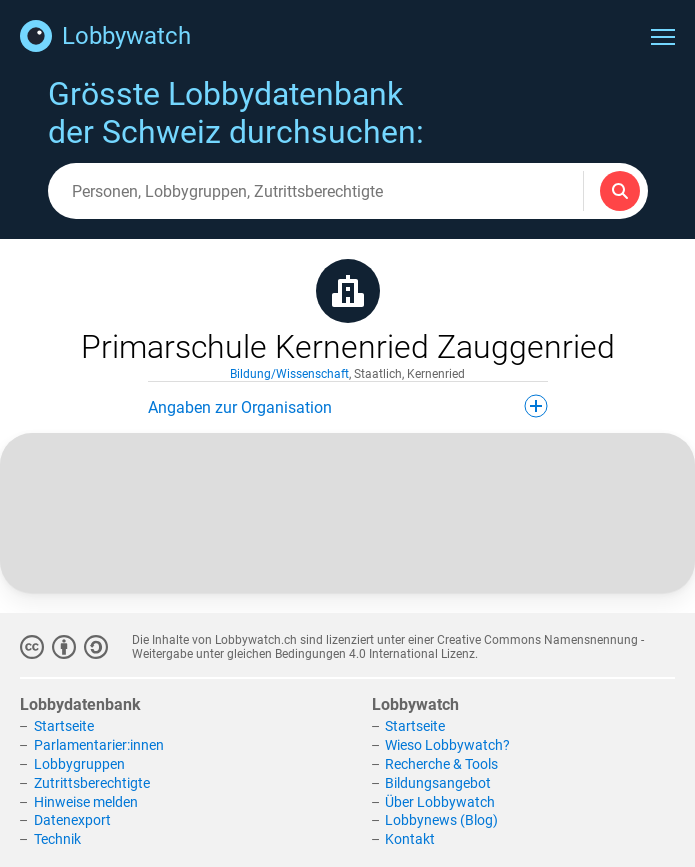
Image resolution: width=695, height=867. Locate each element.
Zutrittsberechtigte (92, 783)
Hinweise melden (86, 802)
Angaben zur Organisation (348, 406)
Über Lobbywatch (440, 802)
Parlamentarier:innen (99, 745)
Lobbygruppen (79, 764)
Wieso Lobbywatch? (447, 745)
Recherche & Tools (441, 764)
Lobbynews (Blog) (441, 820)
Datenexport (72, 820)
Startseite (64, 726)
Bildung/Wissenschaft (289, 374)
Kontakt (410, 839)
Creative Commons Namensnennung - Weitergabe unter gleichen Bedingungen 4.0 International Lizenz (388, 647)
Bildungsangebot (438, 783)
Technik (57, 839)
